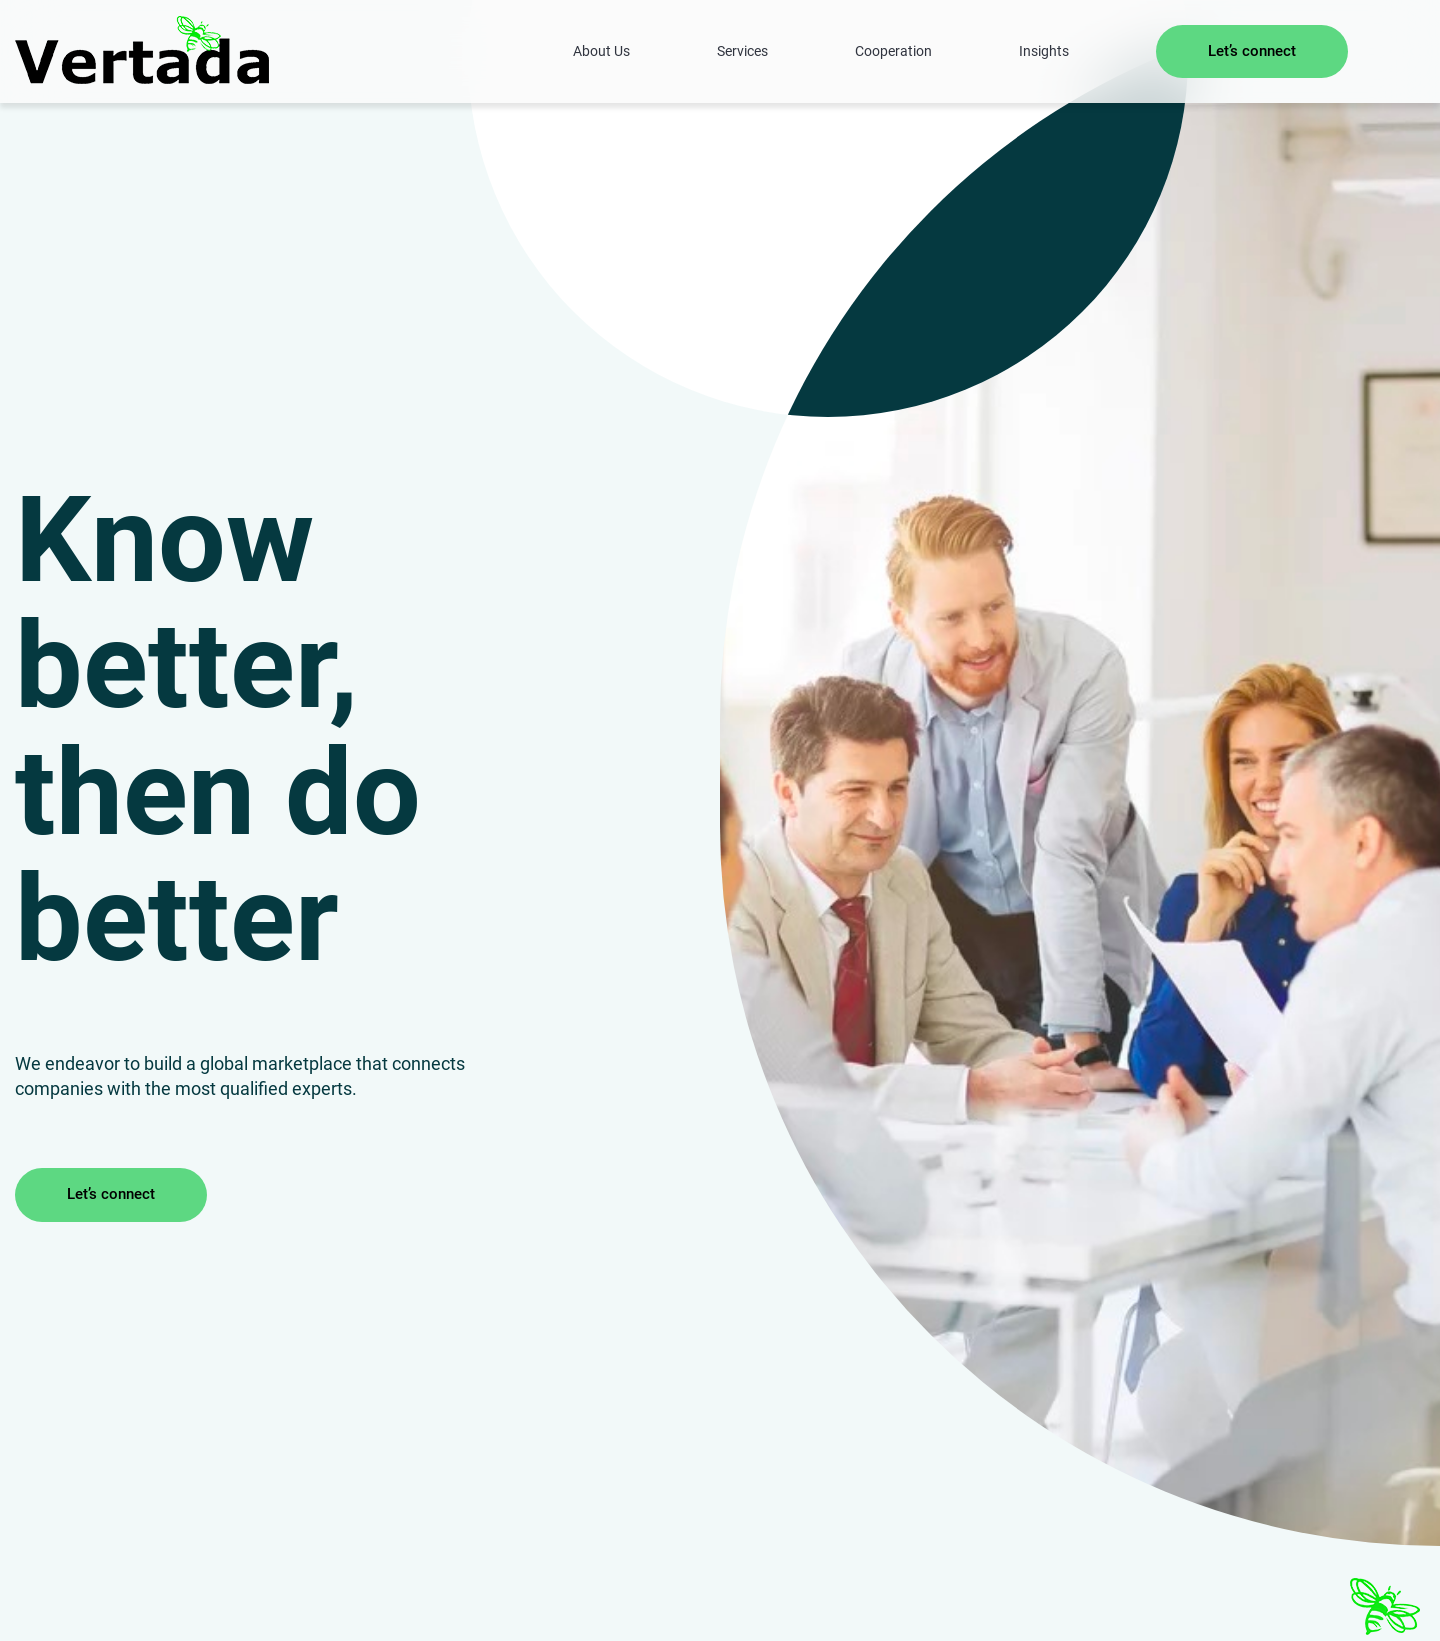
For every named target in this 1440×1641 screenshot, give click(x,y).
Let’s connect (1252, 51)
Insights (1044, 51)
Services (742, 51)
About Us (601, 51)
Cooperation (893, 51)
